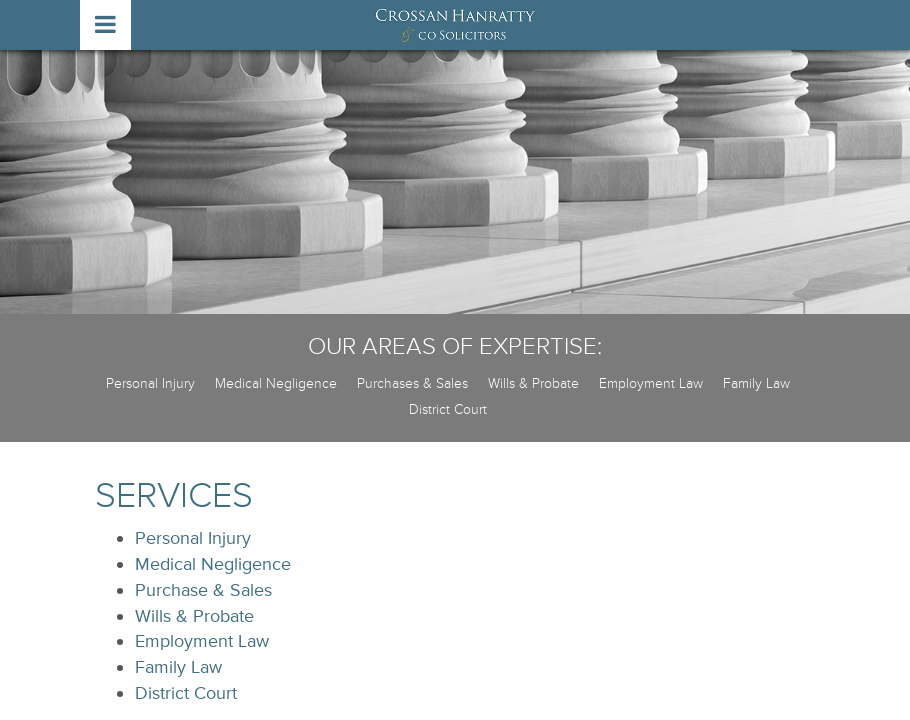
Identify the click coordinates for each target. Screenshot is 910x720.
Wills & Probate (533, 383)
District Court (448, 409)
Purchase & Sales (203, 590)
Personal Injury (150, 383)
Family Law (756, 383)
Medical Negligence (276, 383)
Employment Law (651, 383)
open (105, 25)
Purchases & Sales (412, 383)
